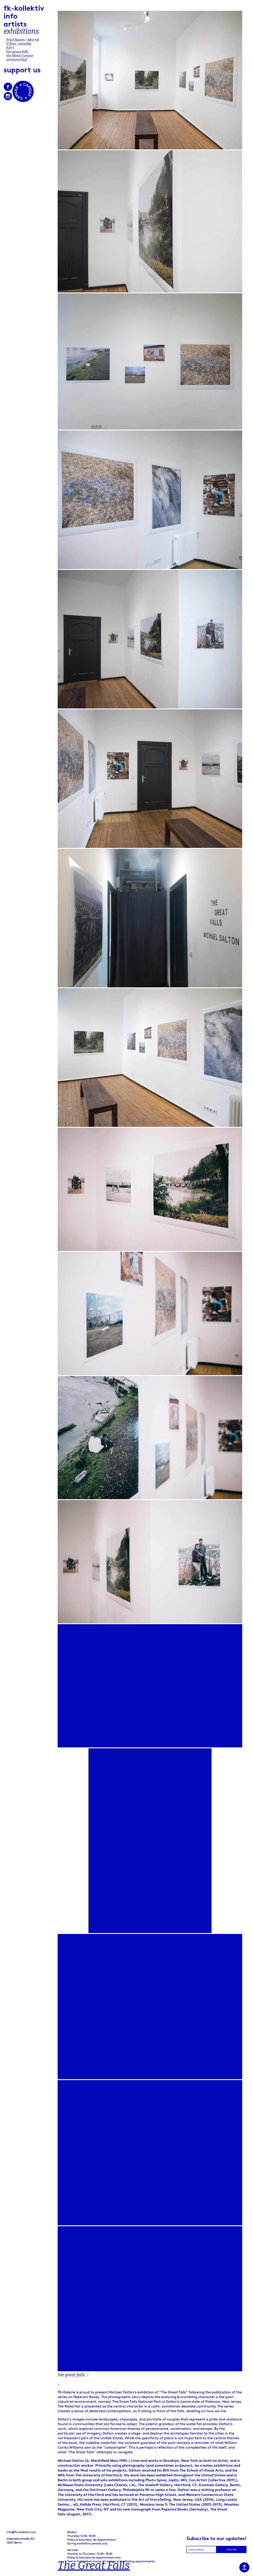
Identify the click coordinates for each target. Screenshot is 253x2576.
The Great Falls (17, 52)
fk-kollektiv (24, 8)
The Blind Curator (20, 56)
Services (72, 2550)
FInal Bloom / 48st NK (22, 40)
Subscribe (231, 2550)
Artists (15, 23)
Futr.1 (10, 48)
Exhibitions (21, 31)
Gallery (72, 2532)
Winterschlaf (16, 60)
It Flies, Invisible (18, 44)
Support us (22, 69)
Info (10, 15)
